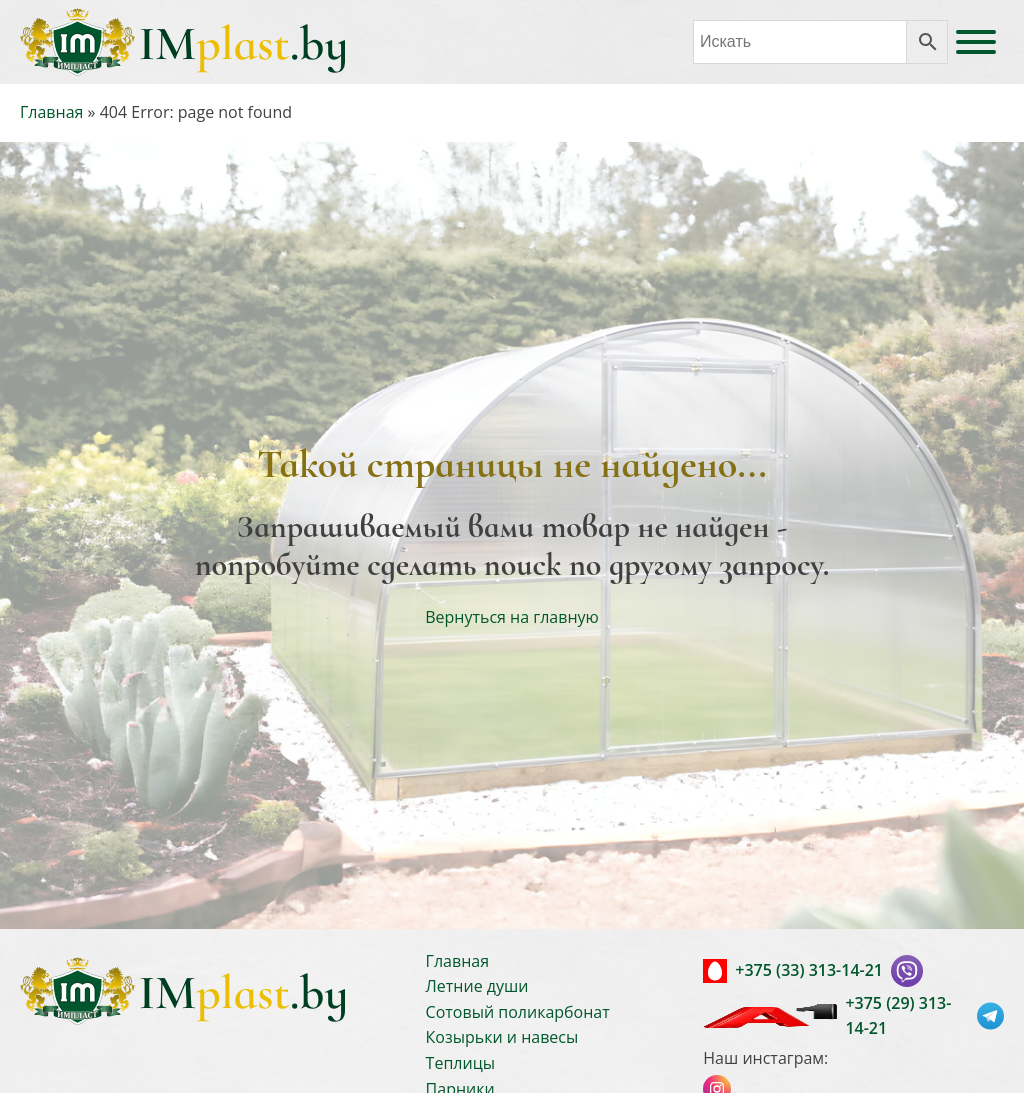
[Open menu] (976, 42)
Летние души (477, 986)
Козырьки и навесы (502, 1037)
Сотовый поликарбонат (518, 1012)
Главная (51, 112)
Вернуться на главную (512, 617)
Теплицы (460, 1063)
